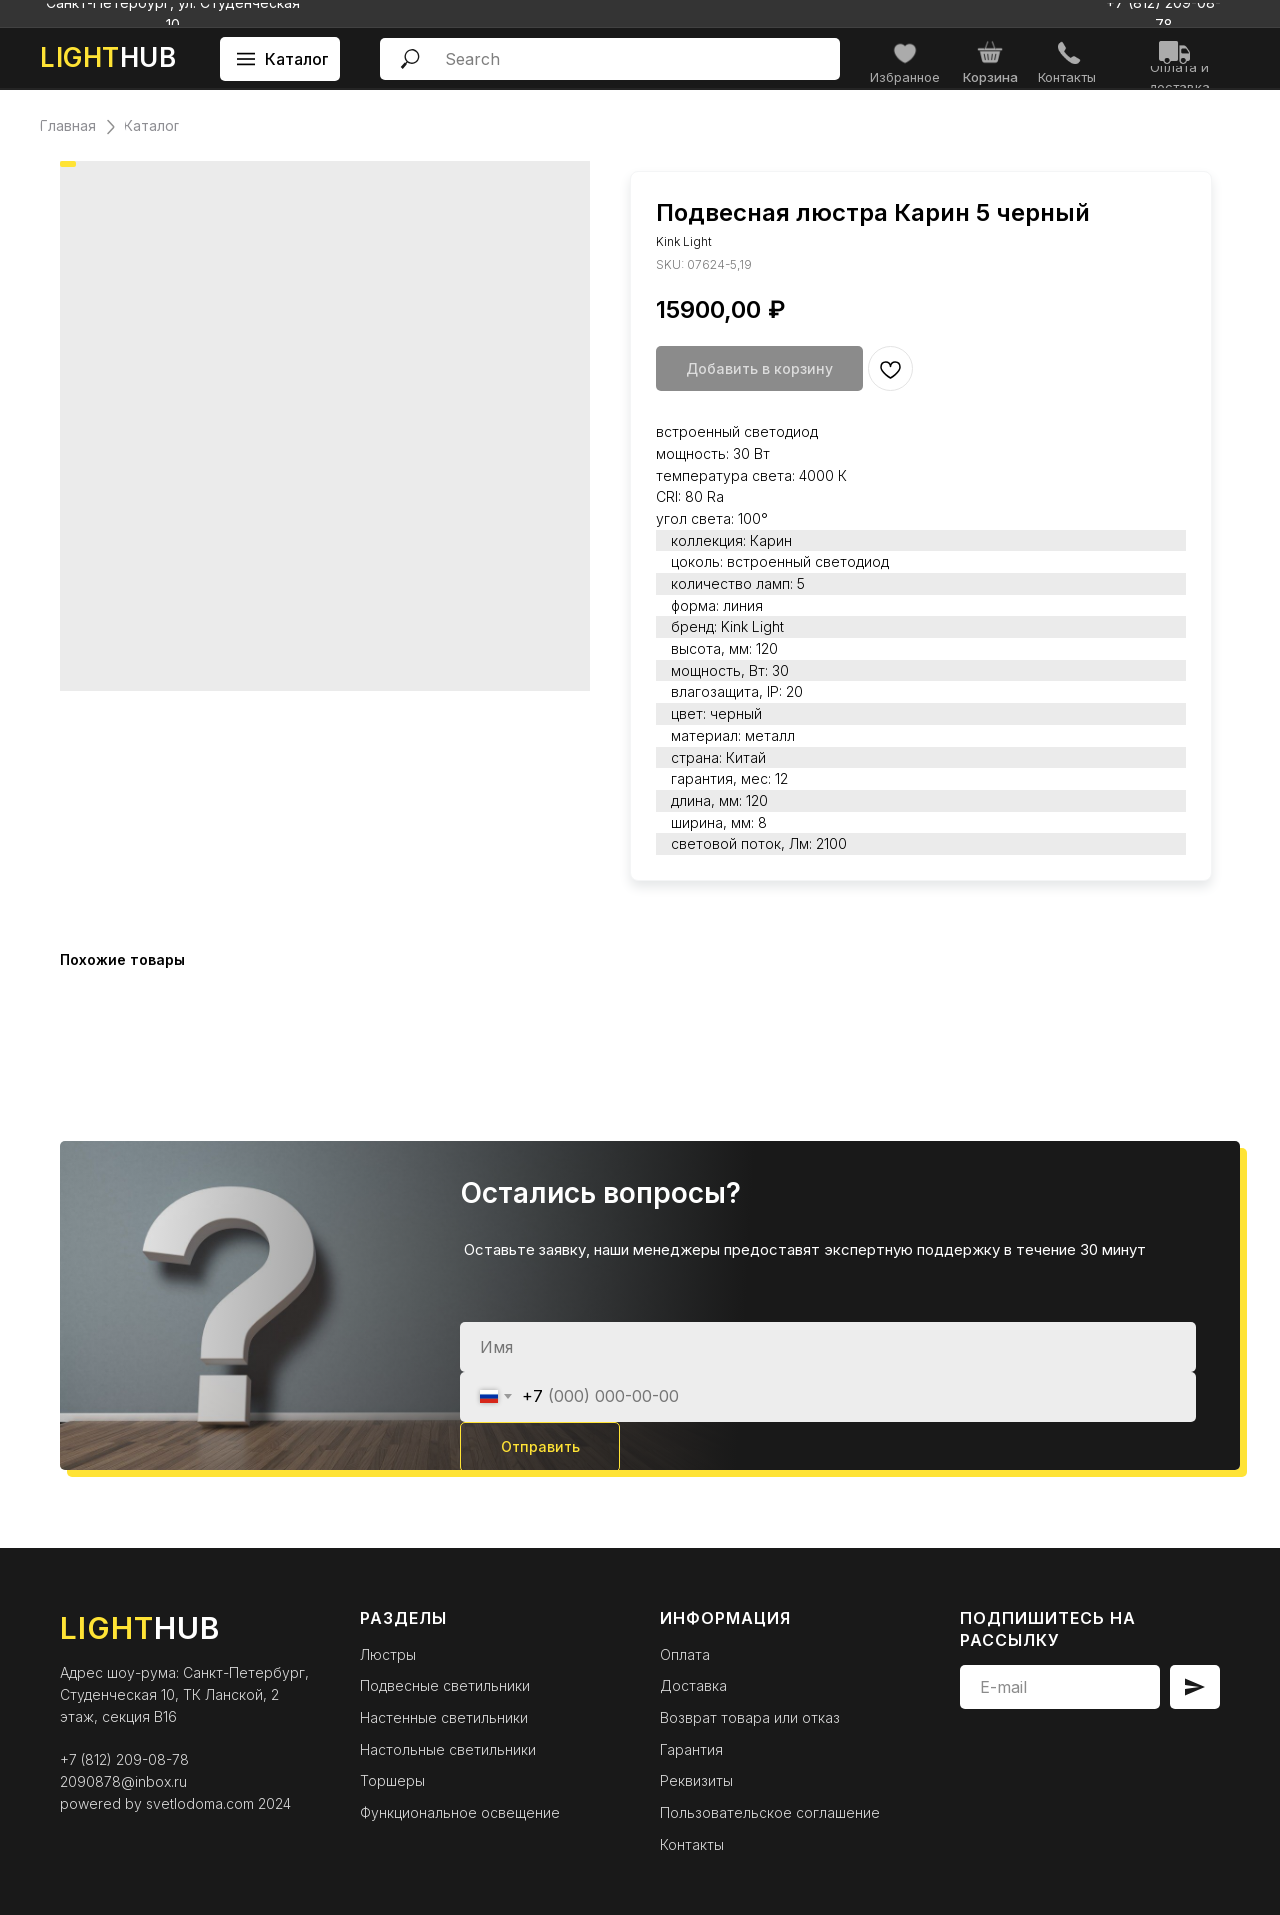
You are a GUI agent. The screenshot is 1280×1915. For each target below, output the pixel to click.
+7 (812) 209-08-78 (124, 1759)
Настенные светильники (444, 1717)
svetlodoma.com (200, 1803)
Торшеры (392, 1780)
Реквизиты (696, 1780)
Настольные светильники (448, 1749)
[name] (828, 1347)
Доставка (693, 1685)
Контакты (692, 1844)
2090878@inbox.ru (123, 1781)
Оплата (685, 1654)
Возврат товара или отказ (750, 1717)
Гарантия (691, 1749)
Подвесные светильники (445, 1685)
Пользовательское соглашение (770, 1812)
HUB (108, 57)
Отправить (540, 1446)
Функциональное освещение (460, 1812)
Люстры (388, 1654)
